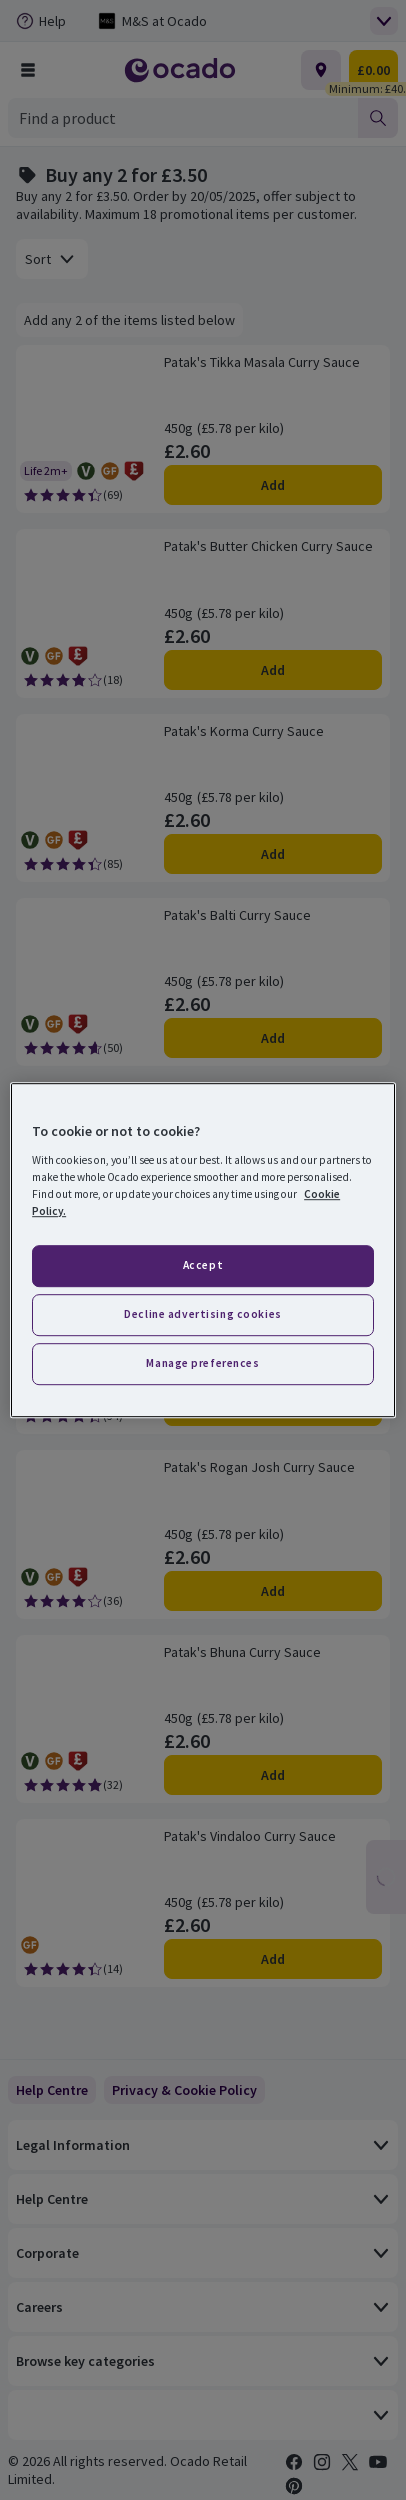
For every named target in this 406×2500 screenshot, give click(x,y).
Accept (203, 1265)
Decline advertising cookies (202, 1314)
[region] (203, 1250)
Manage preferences (202, 1363)
